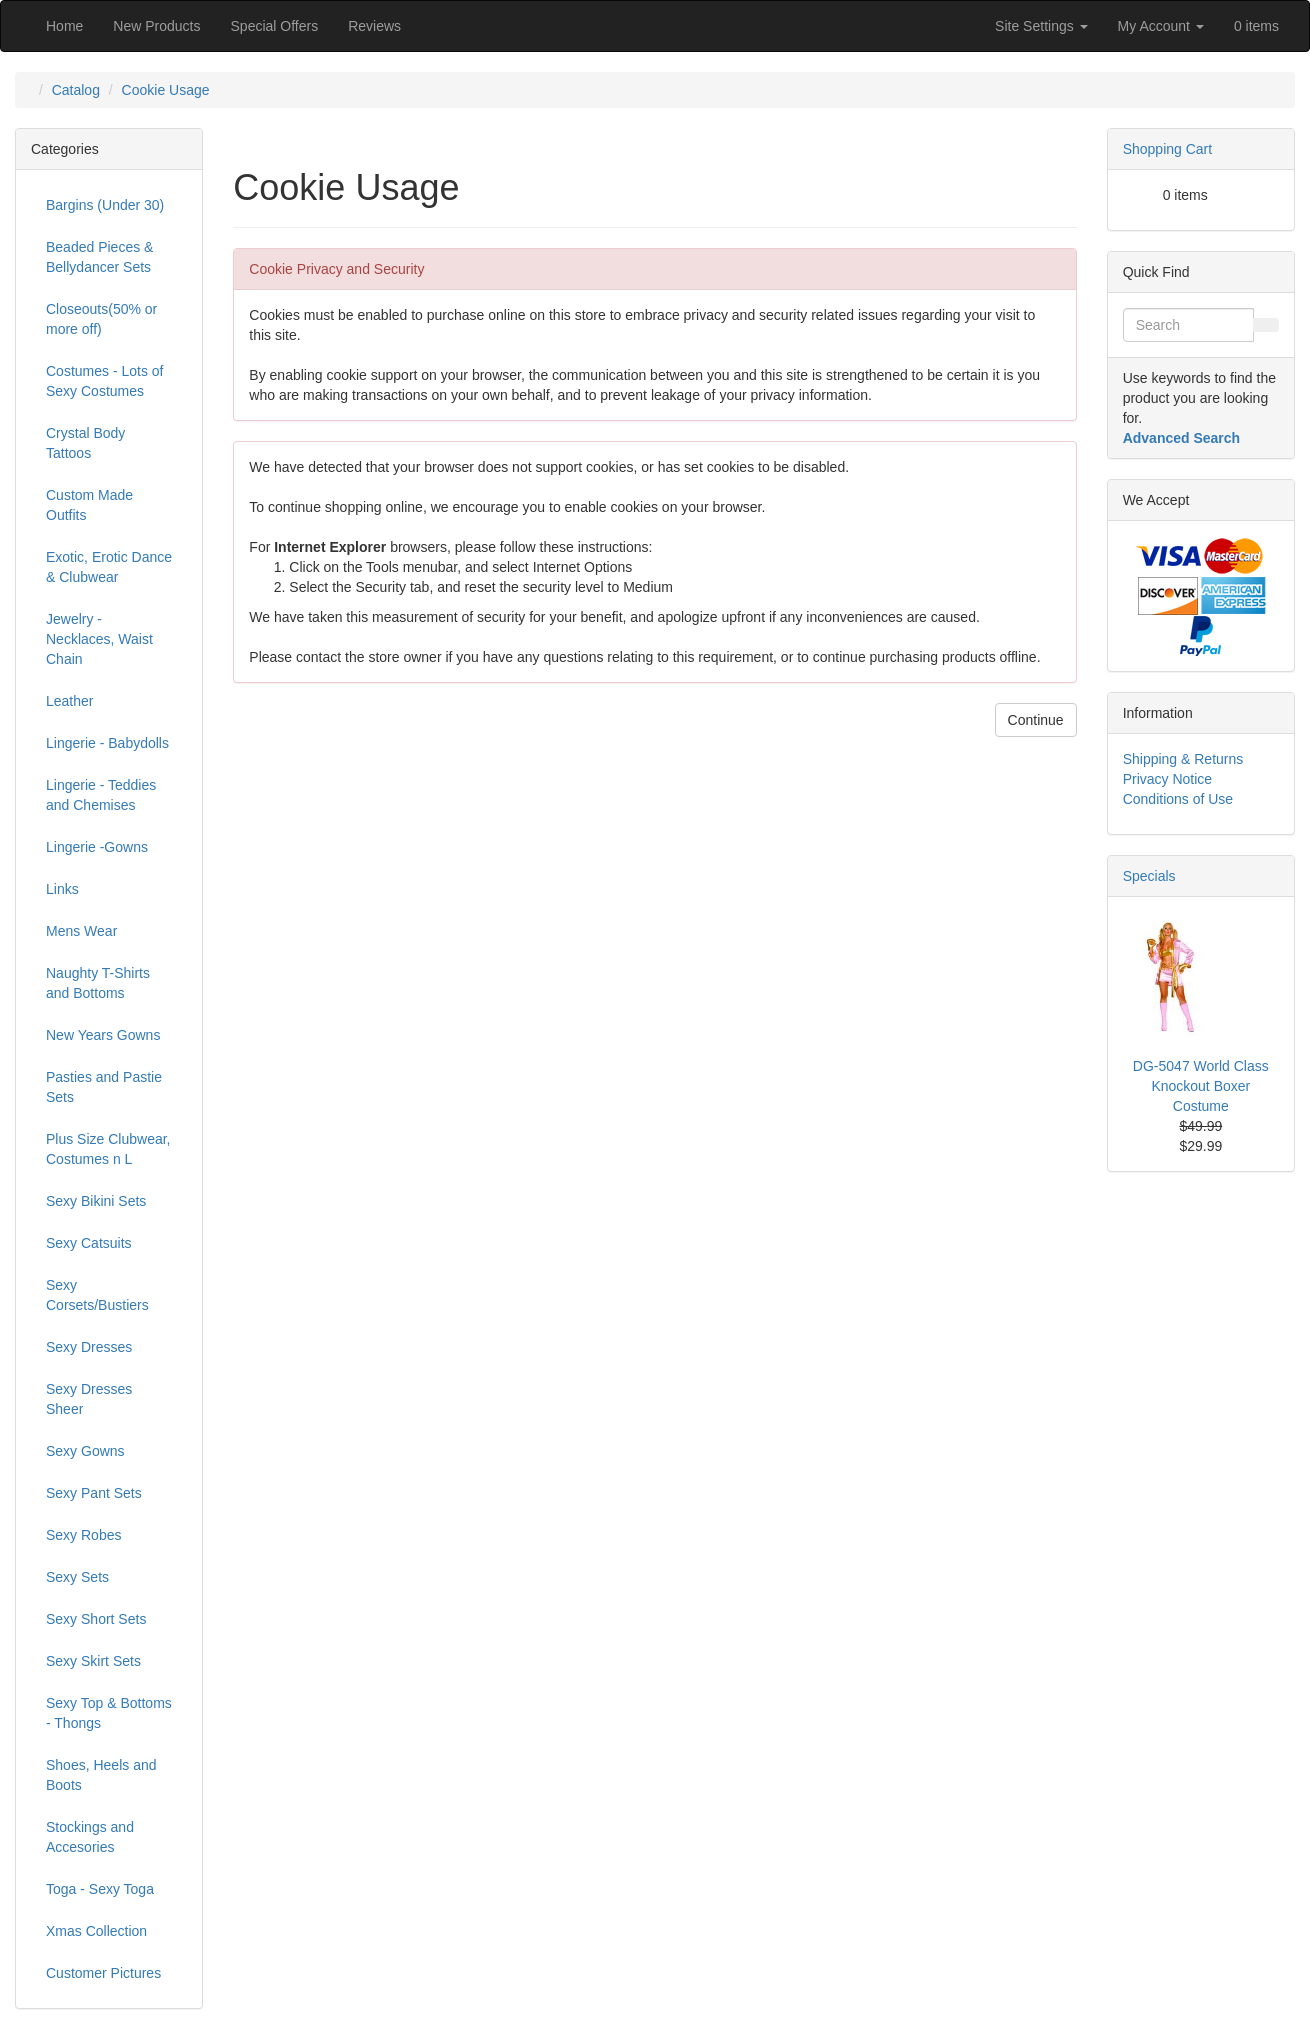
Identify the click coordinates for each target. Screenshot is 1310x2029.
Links (62, 889)
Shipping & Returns (1183, 759)
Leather (69, 701)
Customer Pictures (103, 1973)
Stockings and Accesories (90, 1837)
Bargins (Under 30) (105, 205)
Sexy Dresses (89, 1347)
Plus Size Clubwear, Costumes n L (108, 1149)
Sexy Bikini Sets (96, 1201)
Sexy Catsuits (89, 1243)
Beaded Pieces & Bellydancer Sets (99, 257)
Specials (1149, 876)
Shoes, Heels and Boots (101, 1775)
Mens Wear (81, 931)
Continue (1036, 720)
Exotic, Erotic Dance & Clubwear (109, 567)
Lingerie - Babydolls (107, 743)
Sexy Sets (77, 1577)
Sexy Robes (83, 1535)
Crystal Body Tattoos (85, 443)
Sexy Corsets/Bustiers (97, 1295)
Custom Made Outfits (89, 505)
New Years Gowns (103, 1035)
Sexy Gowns (85, 1451)
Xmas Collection (96, 1931)
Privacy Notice (1167, 779)
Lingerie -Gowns (97, 847)
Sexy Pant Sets (94, 1493)
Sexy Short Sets (96, 1619)
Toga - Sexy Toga (100, 1889)
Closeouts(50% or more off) (101, 319)
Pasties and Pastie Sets (104, 1087)
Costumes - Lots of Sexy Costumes (105, 381)
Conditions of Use (1178, 799)
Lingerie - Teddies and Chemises (101, 795)
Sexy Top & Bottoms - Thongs (109, 1713)
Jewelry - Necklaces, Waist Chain (99, 639)
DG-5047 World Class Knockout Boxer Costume (1201, 1086)
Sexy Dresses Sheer (89, 1399)
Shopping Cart (1168, 149)
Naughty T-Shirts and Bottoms (98, 983)
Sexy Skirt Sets (93, 1661)
